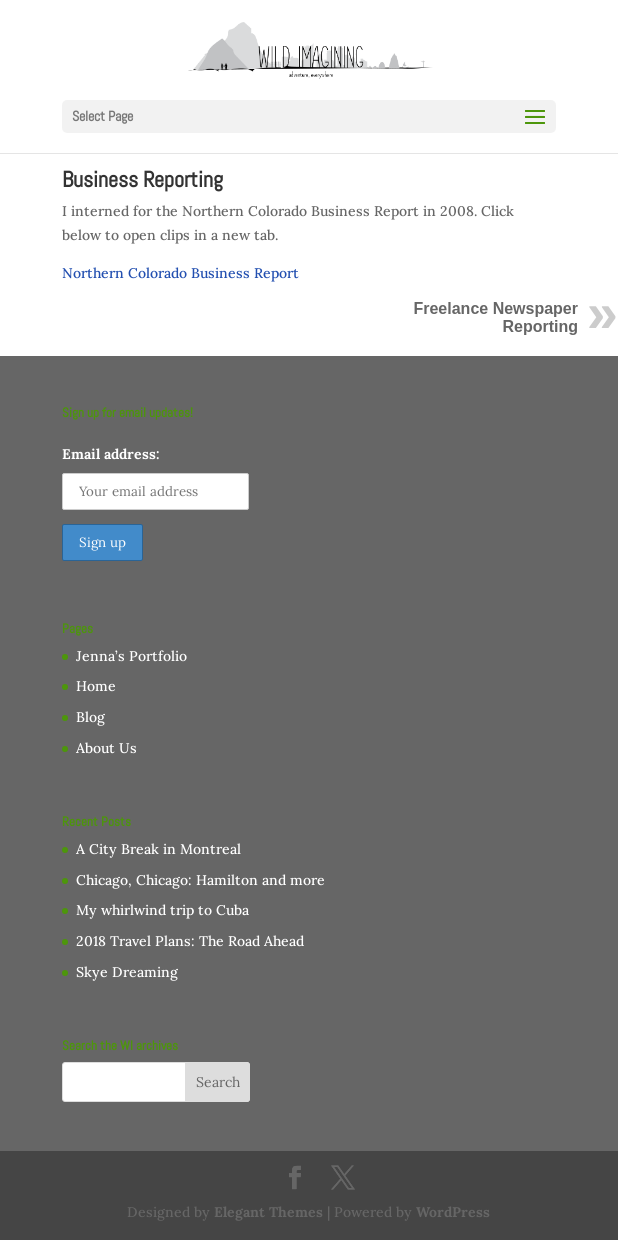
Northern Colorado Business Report (180, 273)
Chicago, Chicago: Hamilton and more (200, 880)
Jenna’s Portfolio (131, 656)
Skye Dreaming (127, 972)
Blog (90, 717)
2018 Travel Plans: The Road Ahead (190, 941)
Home (96, 686)
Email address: (111, 454)
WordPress (453, 1212)
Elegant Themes (268, 1212)
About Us (106, 748)
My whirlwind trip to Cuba (162, 910)
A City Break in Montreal (158, 849)
